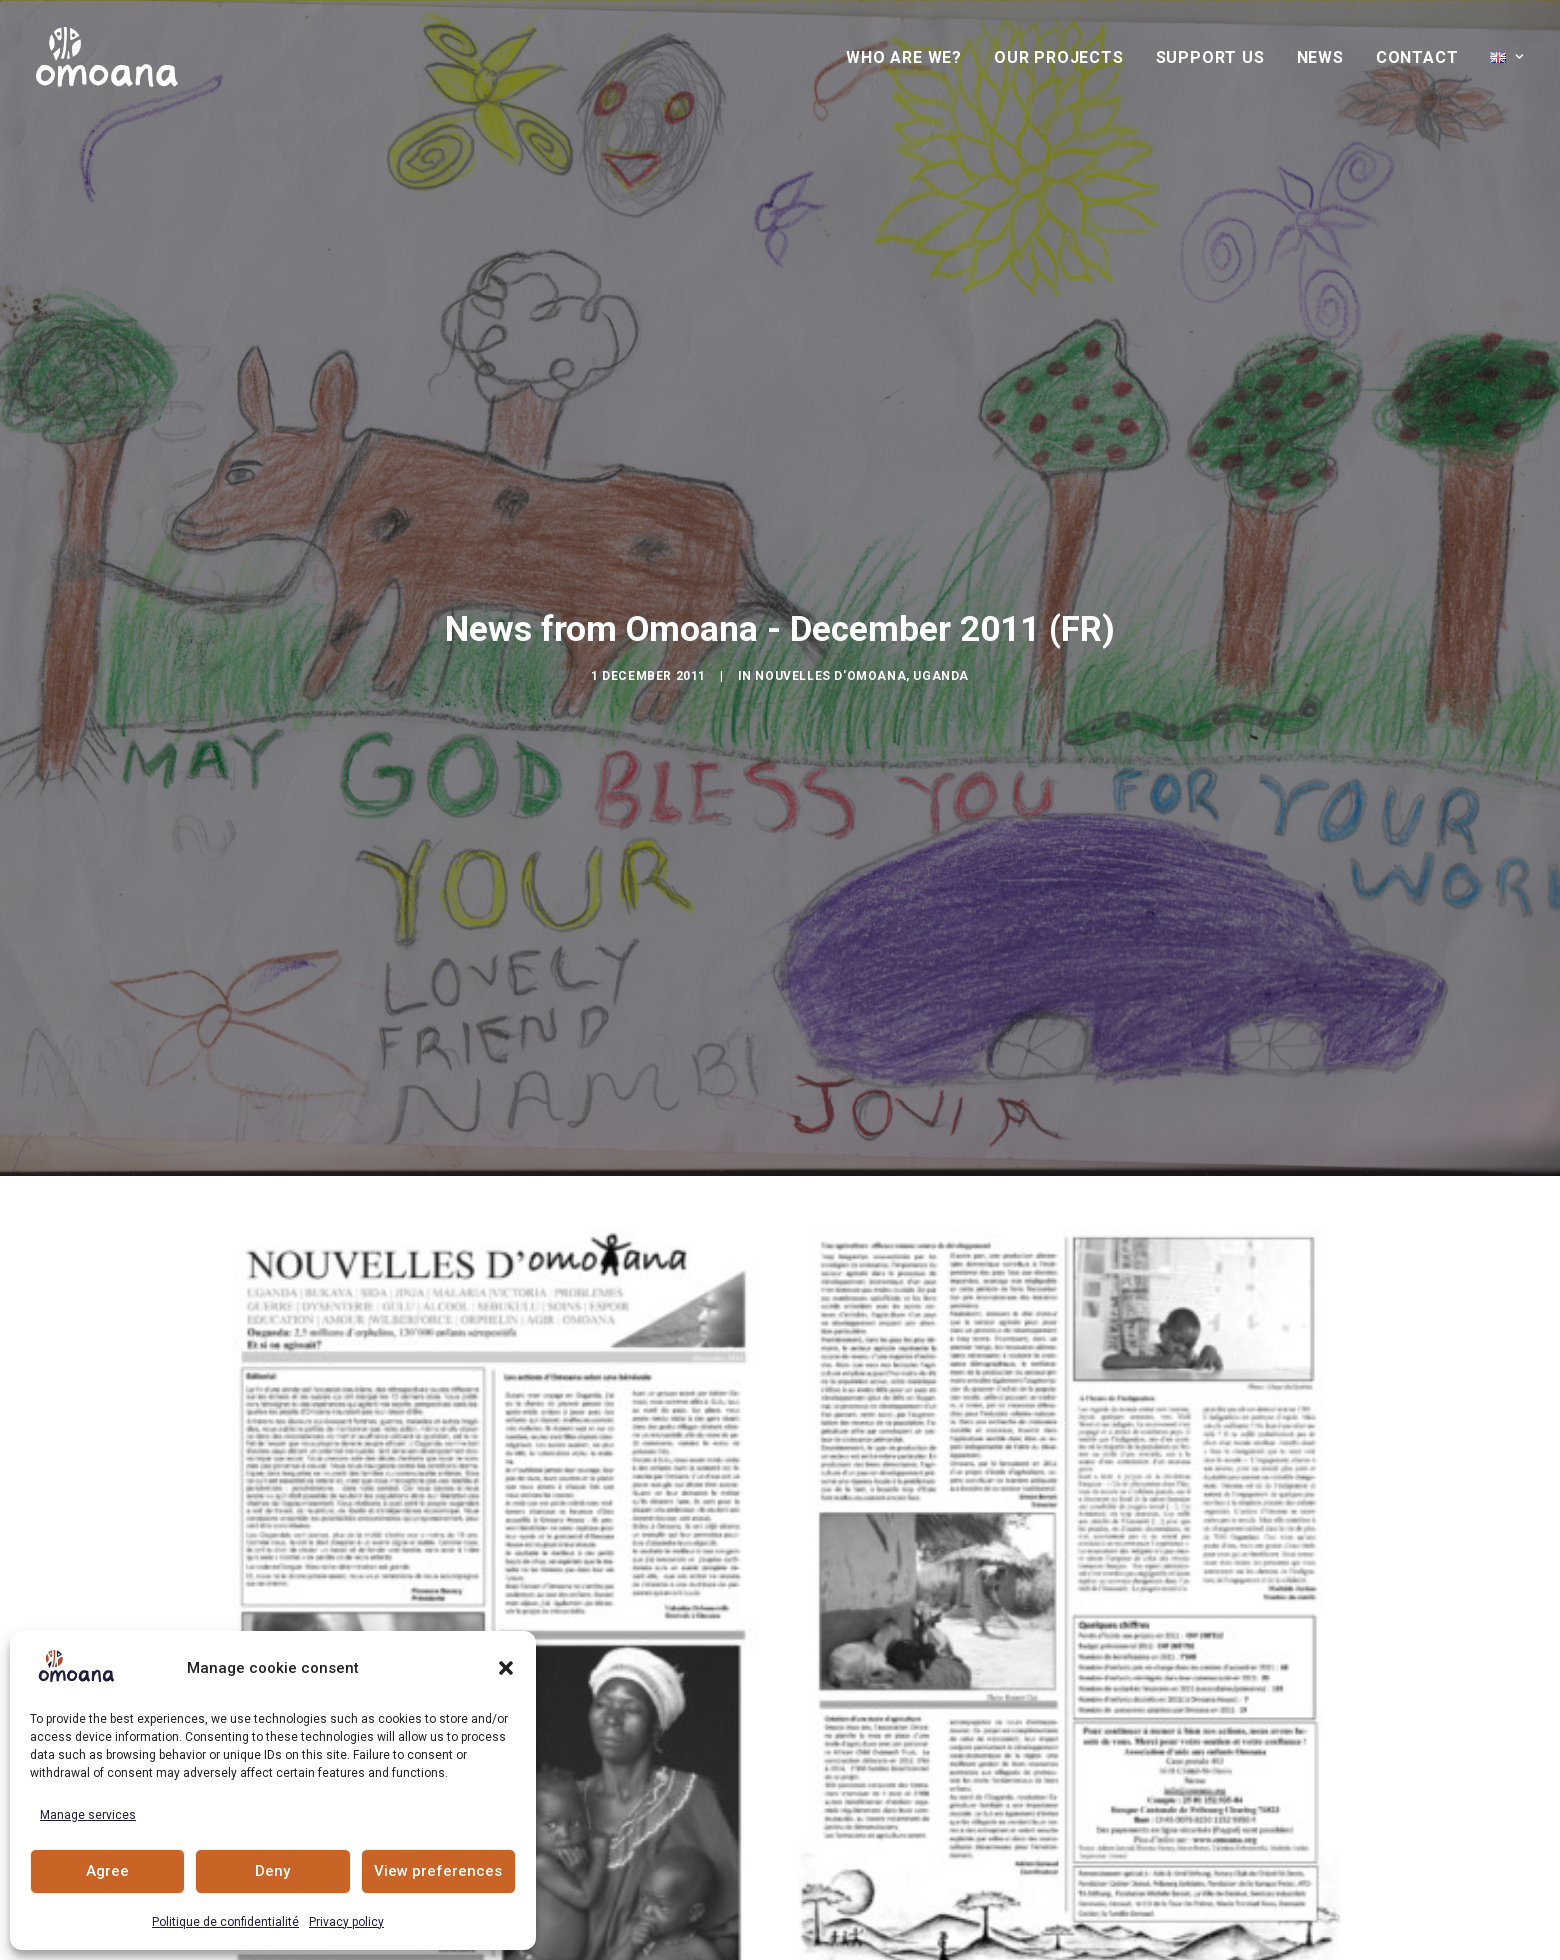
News (1320, 57)
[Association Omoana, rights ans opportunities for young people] (107, 57)
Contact (1417, 57)
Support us (1210, 57)
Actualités (780, 1859)
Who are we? (904, 57)
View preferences (438, 1871)
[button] (506, 1668)
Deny (272, 1871)
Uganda (941, 571)
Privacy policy (346, 1922)
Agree (107, 1871)
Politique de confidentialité (225, 1922)
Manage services (88, 1815)
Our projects (1059, 57)
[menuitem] (911, 58)
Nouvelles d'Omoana (830, 571)
